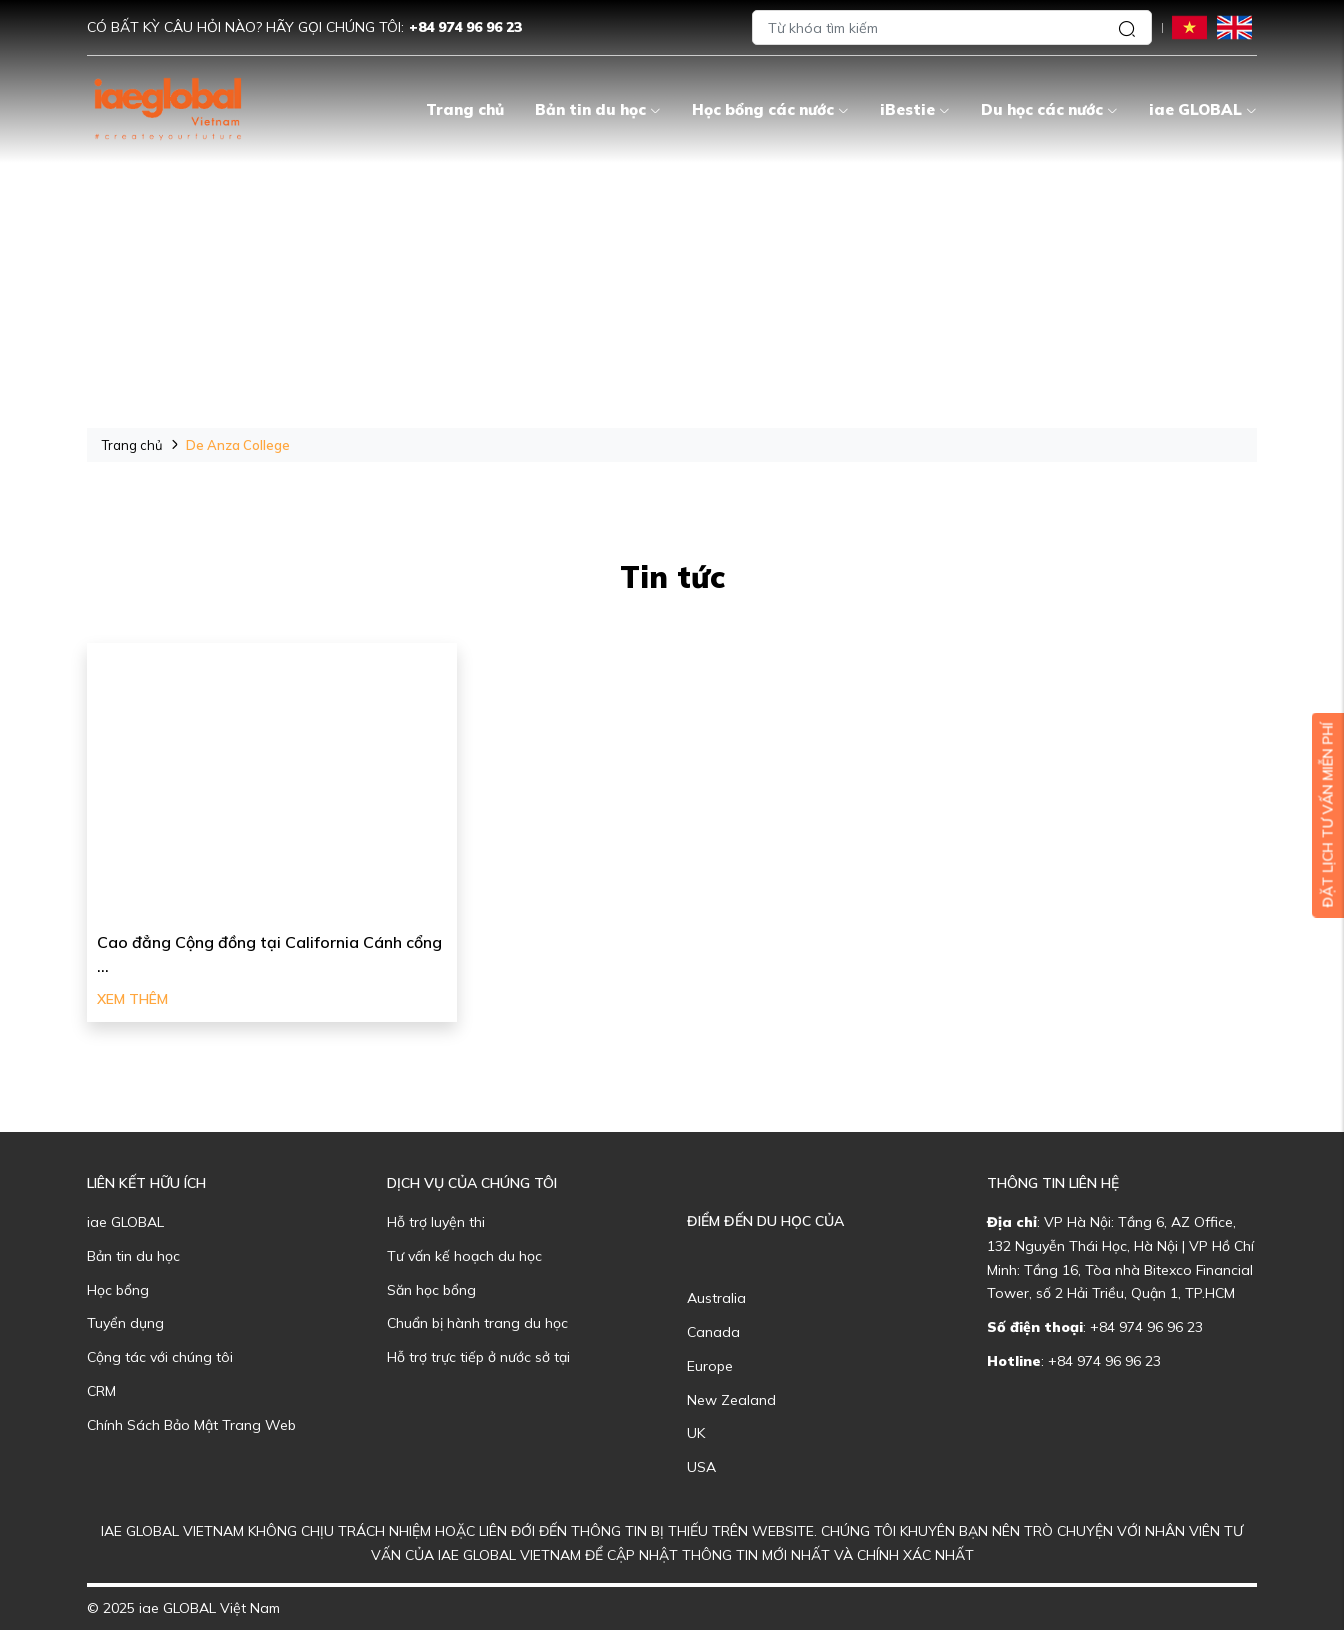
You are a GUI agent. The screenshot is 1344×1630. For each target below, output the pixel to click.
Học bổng (118, 1290)
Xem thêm (132, 999)
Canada (713, 1332)
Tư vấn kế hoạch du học (464, 1256)
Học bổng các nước (770, 109)
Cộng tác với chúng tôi (160, 1357)
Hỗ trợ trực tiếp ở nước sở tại (478, 1357)
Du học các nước (1049, 109)
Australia (716, 1298)
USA (701, 1467)
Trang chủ (465, 109)
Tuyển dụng (125, 1323)
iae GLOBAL (1203, 109)
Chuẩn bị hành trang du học (477, 1323)
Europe (710, 1366)
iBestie (915, 109)
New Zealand (731, 1400)
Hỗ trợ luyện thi (436, 1222)
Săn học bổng (431, 1290)
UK (696, 1433)
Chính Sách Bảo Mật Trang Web (191, 1425)
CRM (101, 1391)
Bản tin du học (598, 109)
